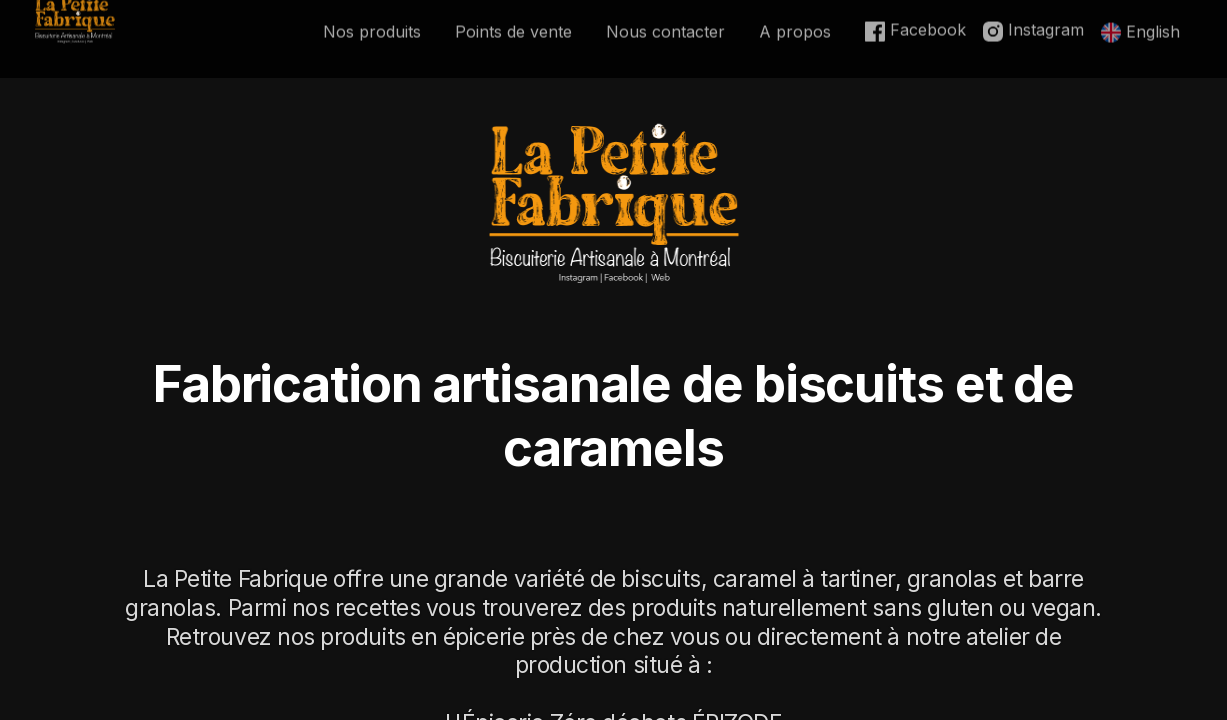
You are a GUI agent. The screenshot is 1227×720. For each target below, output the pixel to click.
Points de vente (513, 15)
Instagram (1033, 13)
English (1140, 15)
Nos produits (372, 15)
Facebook (915, 13)
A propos (795, 15)
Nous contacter (665, 15)
